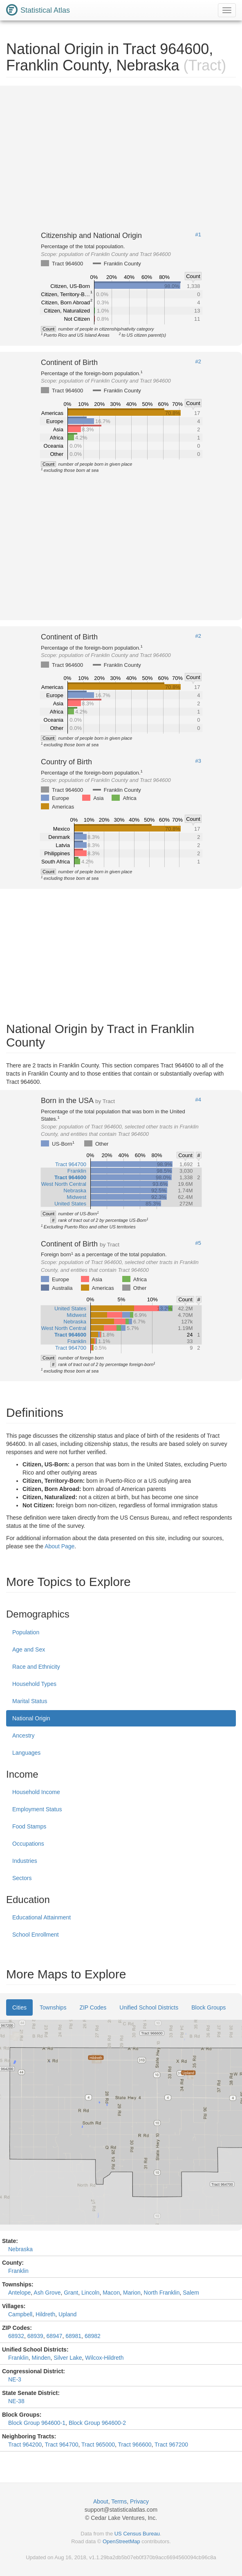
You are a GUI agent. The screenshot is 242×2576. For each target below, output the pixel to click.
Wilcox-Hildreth (104, 2357)
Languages (26, 1752)
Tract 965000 (98, 2444)
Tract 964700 (61, 2444)
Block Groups (208, 2007)
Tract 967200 (171, 2444)
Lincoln (90, 2292)
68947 (54, 2336)
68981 (73, 2336)
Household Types (34, 1684)
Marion (132, 2292)
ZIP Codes (92, 2007)
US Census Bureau (137, 2534)
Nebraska (20, 2249)
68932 (16, 2336)
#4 (198, 1100)
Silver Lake (68, 2357)
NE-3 (14, 2379)
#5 (198, 1243)
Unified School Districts (148, 2007)
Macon (111, 2292)
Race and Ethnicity (36, 1666)
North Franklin (162, 2292)
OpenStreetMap (121, 2541)
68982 (93, 2336)
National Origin (31, 1718)
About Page (59, 1546)
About (100, 2501)
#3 (198, 761)
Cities (19, 2007)
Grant (71, 2292)
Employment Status (37, 1809)
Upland (67, 2314)
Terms (119, 2501)
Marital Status (29, 1701)
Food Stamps (29, 1826)
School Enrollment (35, 1934)
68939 (35, 2336)
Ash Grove (47, 2292)
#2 (198, 362)
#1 (198, 235)
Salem (191, 2292)
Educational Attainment (41, 1917)
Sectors (21, 1878)
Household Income (36, 1792)
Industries (24, 1861)
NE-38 (16, 2401)
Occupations (28, 1843)
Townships (53, 2007)
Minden (41, 2357)
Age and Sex (28, 1649)
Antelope (19, 2292)
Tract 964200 (25, 2444)
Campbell (20, 2314)
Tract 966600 (135, 2444)
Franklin (18, 2271)
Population (25, 1632)
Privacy (139, 2501)
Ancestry (23, 1735)
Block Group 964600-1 (36, 2423)
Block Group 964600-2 (97, 2423)
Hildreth (45, 2314)
